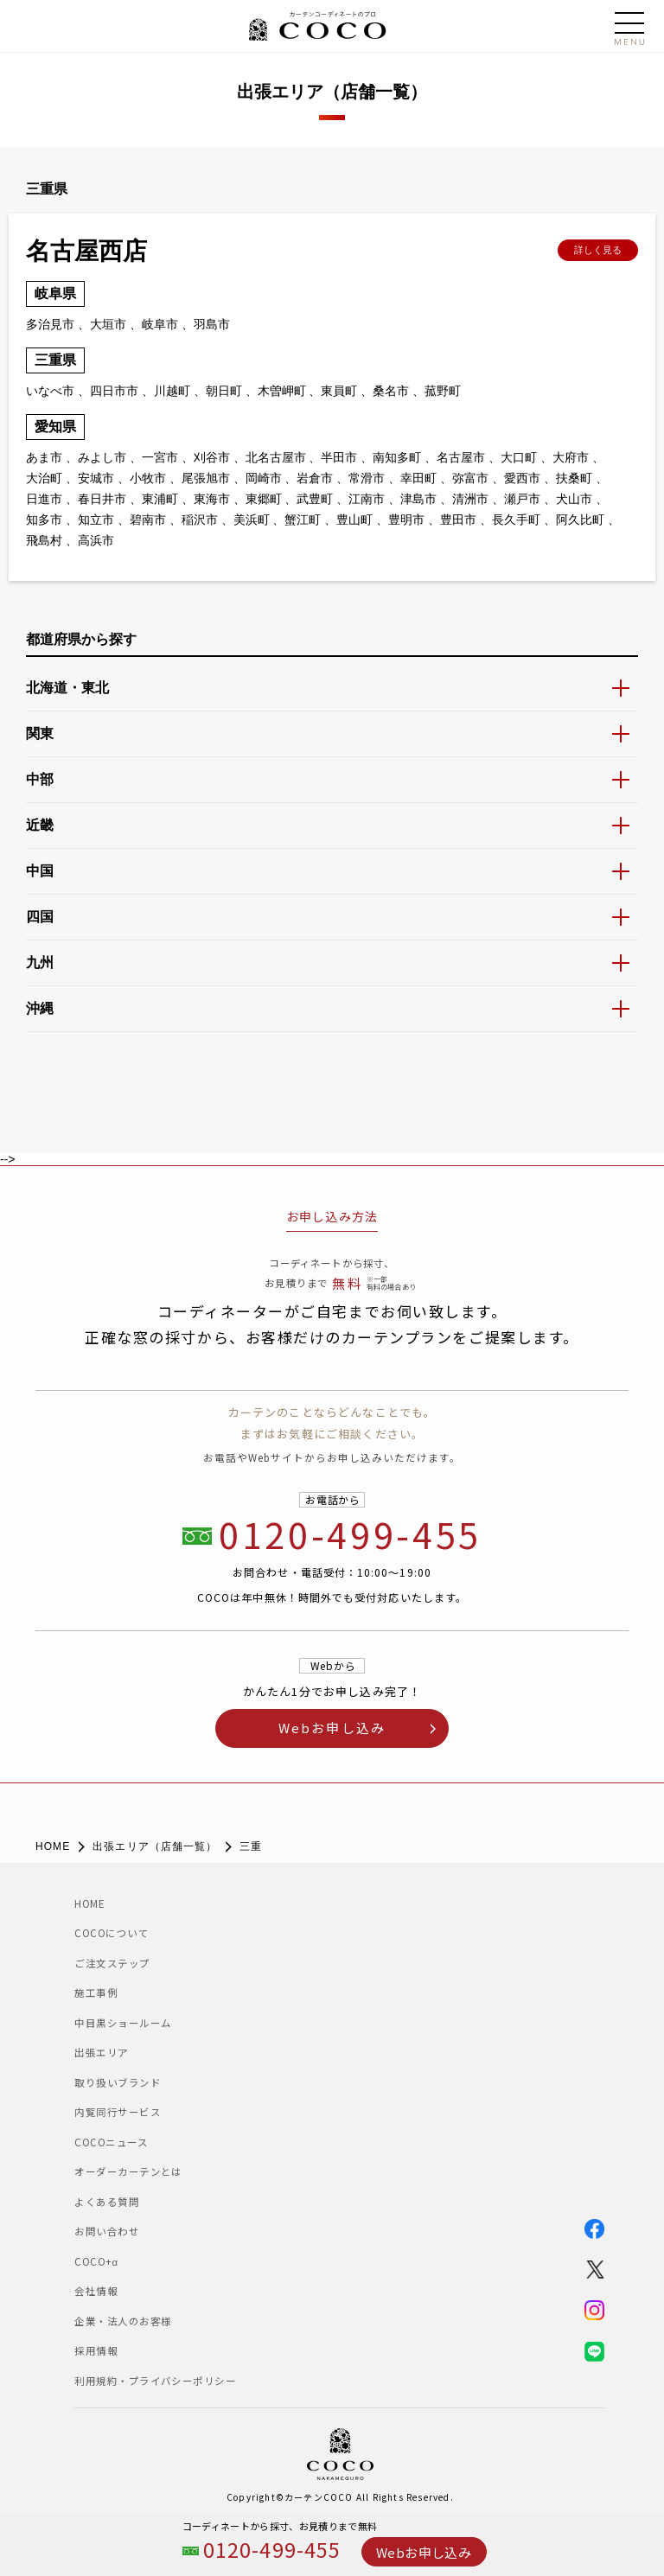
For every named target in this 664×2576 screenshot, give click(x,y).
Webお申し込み (424, 2552)
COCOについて (111, 1933)
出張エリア (101, 2052)
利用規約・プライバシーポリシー (155, 2381)
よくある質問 (106, 2202)
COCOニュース (116, 2142)
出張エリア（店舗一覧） (155, 1846)
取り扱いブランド (117, 2082)
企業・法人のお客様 (122, 2321)
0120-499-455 (272, 2550)
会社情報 (96, 2291)
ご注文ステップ (112, 1963)
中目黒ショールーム (139, 2023)
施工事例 (96, 1992)
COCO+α (96, 2261)
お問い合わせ (106, 2231)
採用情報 (96, 2350)
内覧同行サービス (117, 2112)
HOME (52, 1846)
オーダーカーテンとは (128, 2171)
